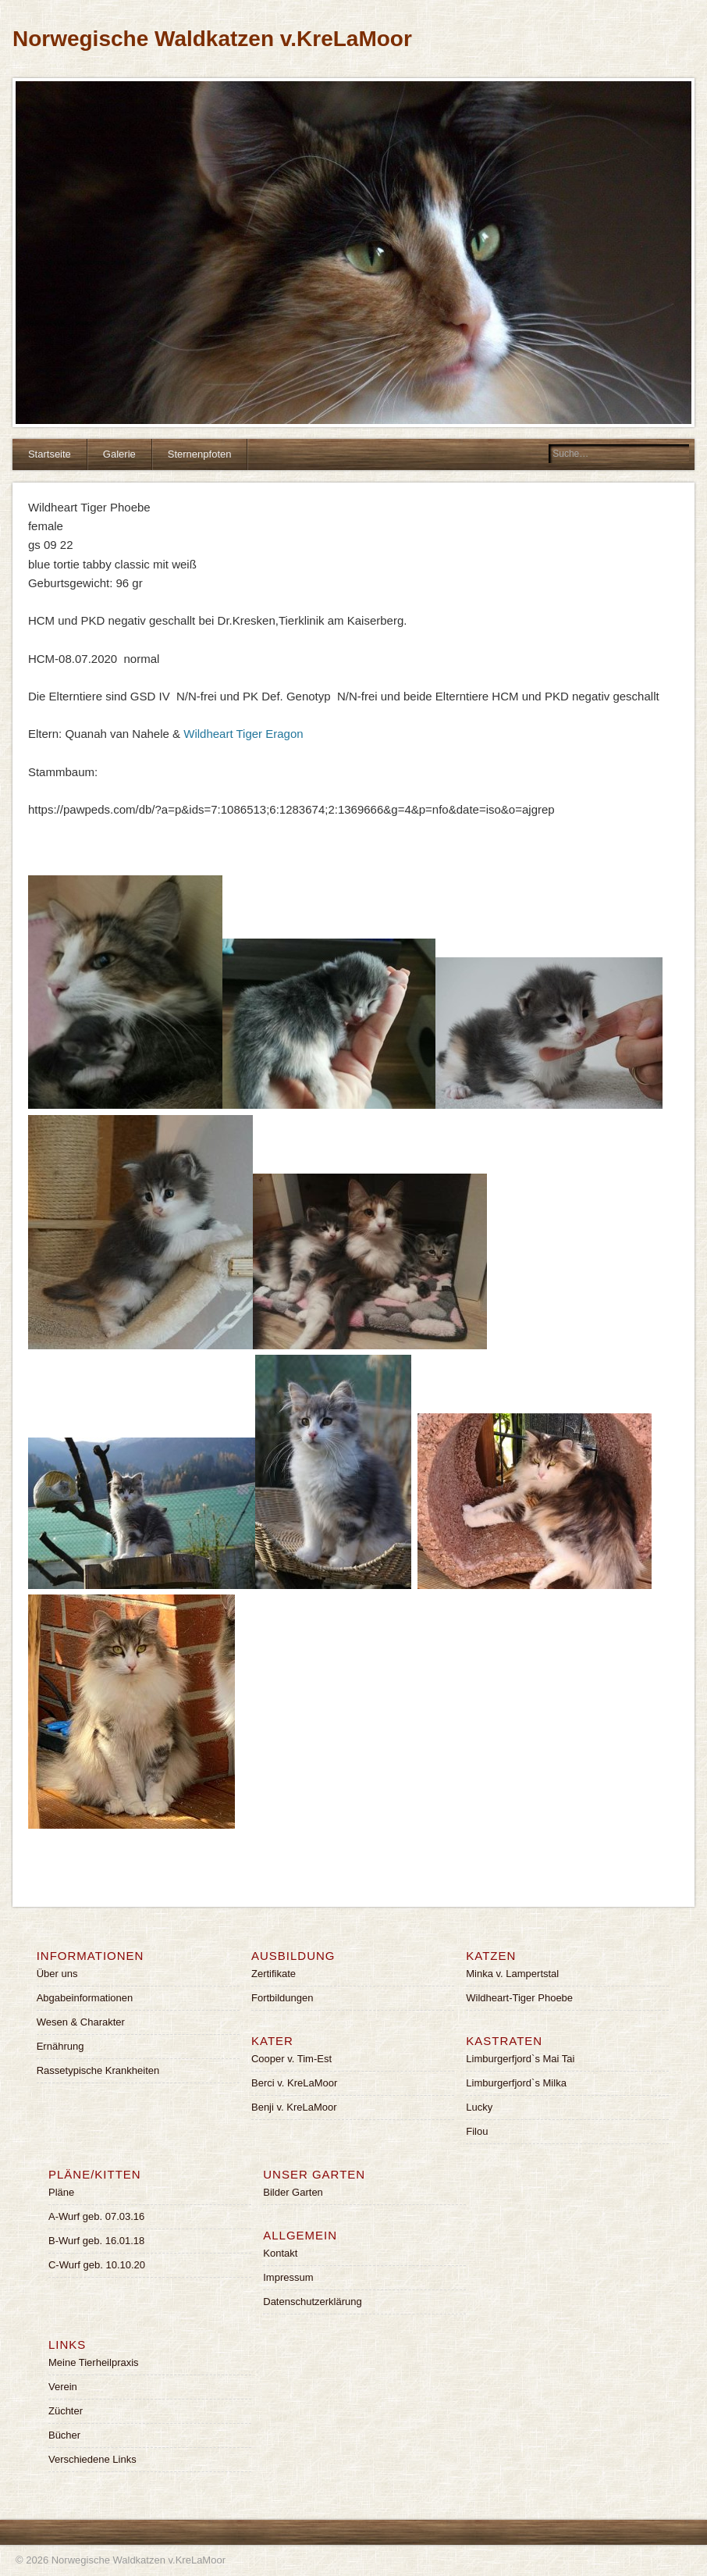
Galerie (119, 454)
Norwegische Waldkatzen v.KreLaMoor (212, 39)
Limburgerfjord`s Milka (516, 2083)
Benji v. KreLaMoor (294, 2107)
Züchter (65, 2411)
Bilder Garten (293, 2192)
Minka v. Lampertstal (512, 1973)
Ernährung (60, 2046)
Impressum (288, 2277)
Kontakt (280, 2253)
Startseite (49, 454)
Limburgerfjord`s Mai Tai (520, 2059)
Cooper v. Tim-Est (291, 2059)
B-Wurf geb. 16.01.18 (96, 2240)
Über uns (57, 1973)
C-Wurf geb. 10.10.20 (96, 2265)
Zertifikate (273, 1973)
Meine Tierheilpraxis (93, 2362)
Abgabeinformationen (85, 1998)
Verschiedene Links (92, 2459)
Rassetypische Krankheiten (98, 2070)
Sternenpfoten (200, 454)
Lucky (479, 2107)
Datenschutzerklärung (312, 2301)
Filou (477, 2131)
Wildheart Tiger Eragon (243, 733)
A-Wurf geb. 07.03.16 (96, 2216)
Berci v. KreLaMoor (294, 2083)
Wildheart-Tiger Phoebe (519, 1998)
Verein (62, 2387)
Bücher (64, 2435)
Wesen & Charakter (81, 2022)
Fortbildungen (282, 1998)
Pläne (61, 2192)
